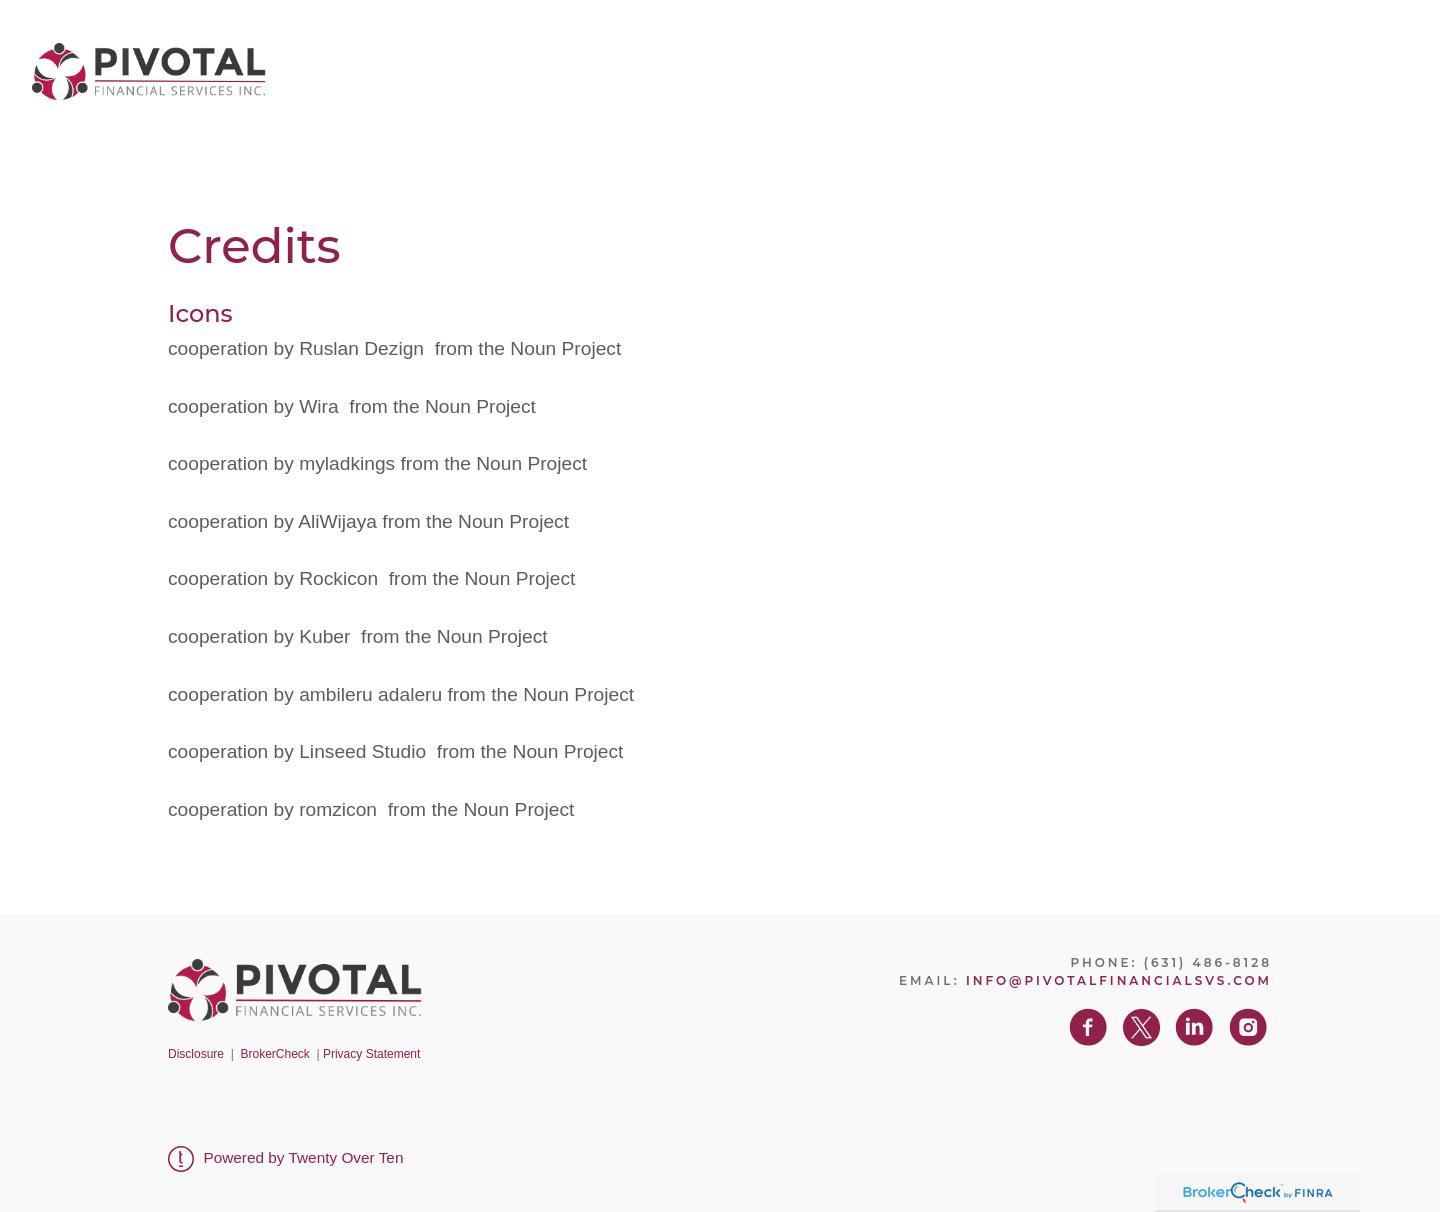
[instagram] (1401, 66)
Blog (1121, 65)
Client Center (1012, 65)
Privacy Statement (371, 1054)
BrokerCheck (274, 1054)
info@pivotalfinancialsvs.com (1119, 980)
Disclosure (196, 1054)
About (795, 65)
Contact (1202, 65)
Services (886, 65)
